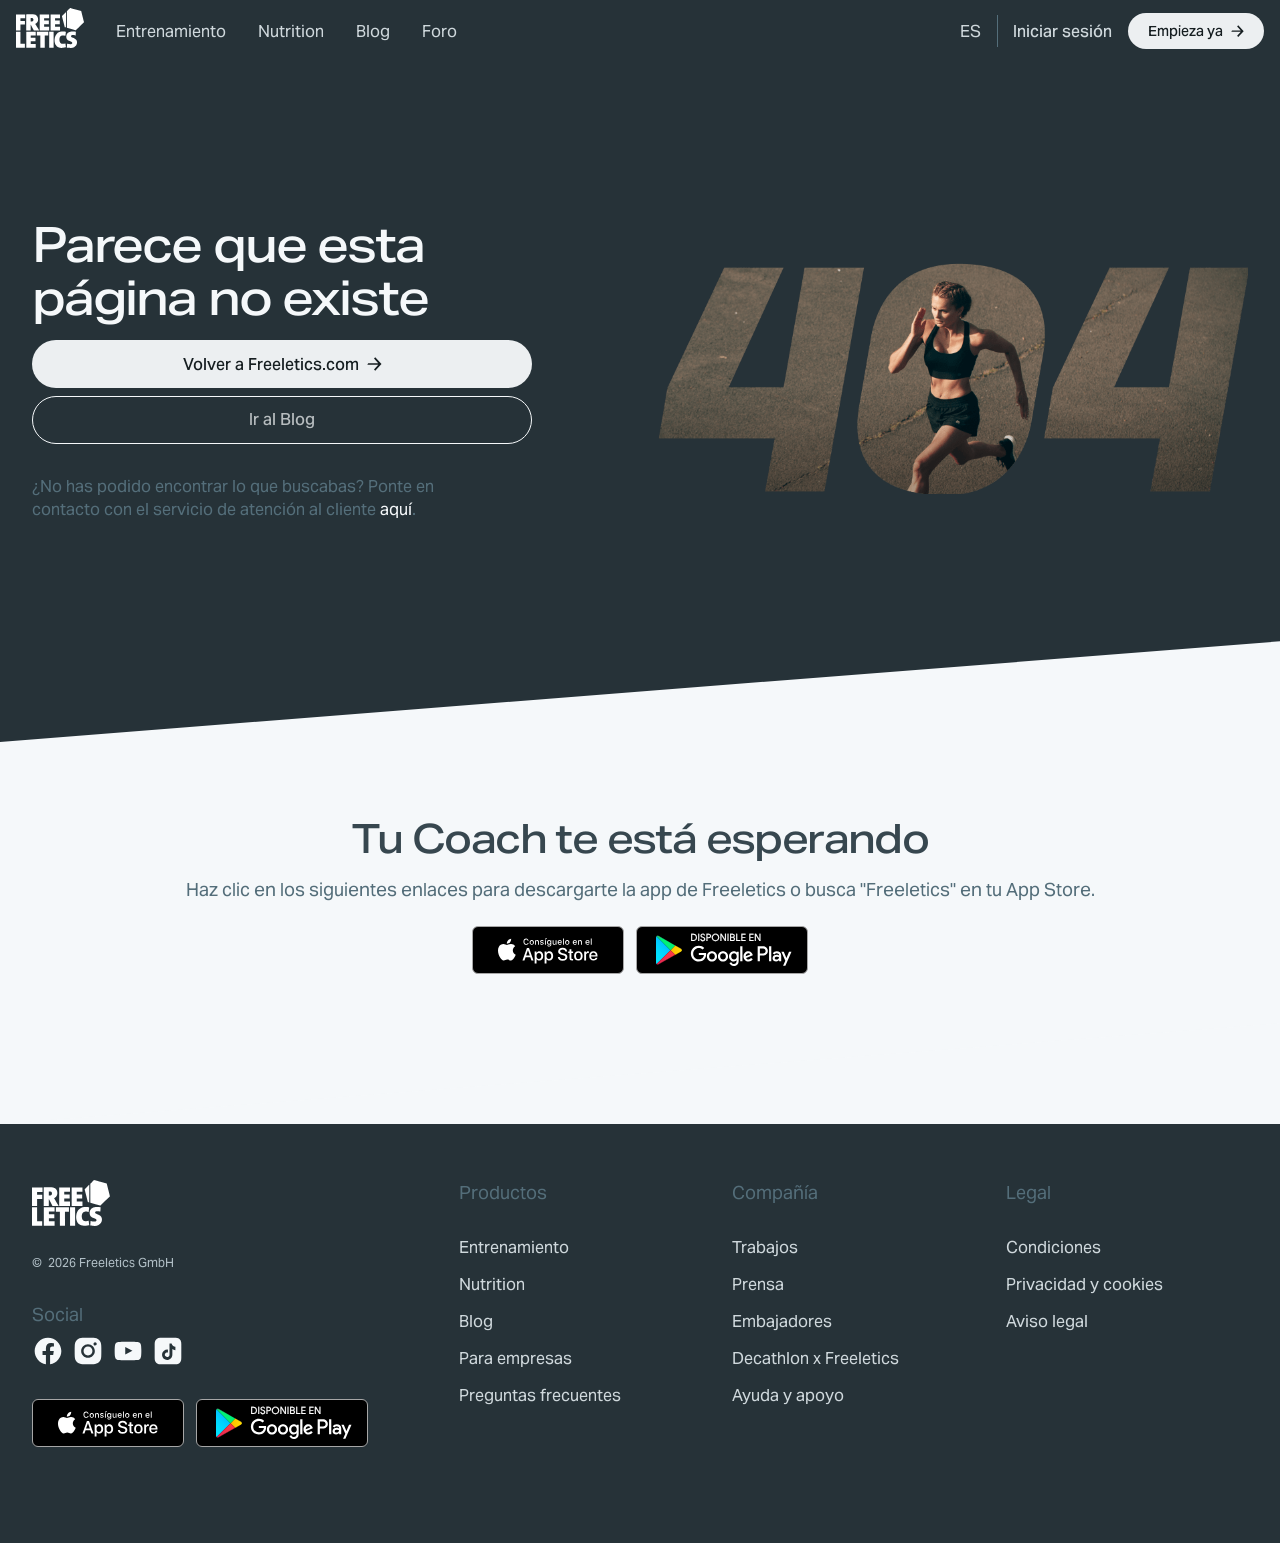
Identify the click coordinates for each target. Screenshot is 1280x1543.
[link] (50, 28)
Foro (439, 31)
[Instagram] (88, 1351)
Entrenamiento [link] (171, 31)
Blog (373, 31)
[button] (970, 31)
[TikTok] (168, 1351)
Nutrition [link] (291, 31)
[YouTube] (128, 1351)
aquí (396, 509)
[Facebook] (48, 1351)
